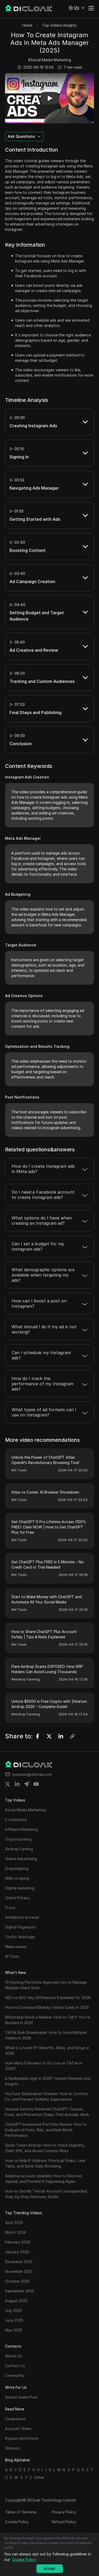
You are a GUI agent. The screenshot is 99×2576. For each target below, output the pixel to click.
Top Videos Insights (59, 25)
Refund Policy (64, 2521)
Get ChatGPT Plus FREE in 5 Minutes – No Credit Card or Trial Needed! (47, 1564)
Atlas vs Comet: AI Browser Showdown (45, 1492)
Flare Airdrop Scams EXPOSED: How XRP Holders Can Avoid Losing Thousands (47, 1669)
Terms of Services (21, 2512)
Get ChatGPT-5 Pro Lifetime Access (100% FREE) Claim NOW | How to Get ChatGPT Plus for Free (48, 1527)
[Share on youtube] (36, 1784)
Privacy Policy (64, 2512)
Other (39, 2477)
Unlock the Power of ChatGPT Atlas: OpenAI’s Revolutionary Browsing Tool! (45, 1460)
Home (27, 25)
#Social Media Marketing (49, 60)
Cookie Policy (17, 2521)
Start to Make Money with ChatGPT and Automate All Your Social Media (46, 1599)
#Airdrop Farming (25, 1679)
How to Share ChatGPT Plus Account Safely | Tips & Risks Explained (44, 1634)
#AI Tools (19, 1470)
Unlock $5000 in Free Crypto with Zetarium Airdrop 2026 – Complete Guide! (49, 1704)
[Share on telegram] (26, 1784)
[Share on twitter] (7, 1784)
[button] (76, 8)
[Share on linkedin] (17, 1784)
